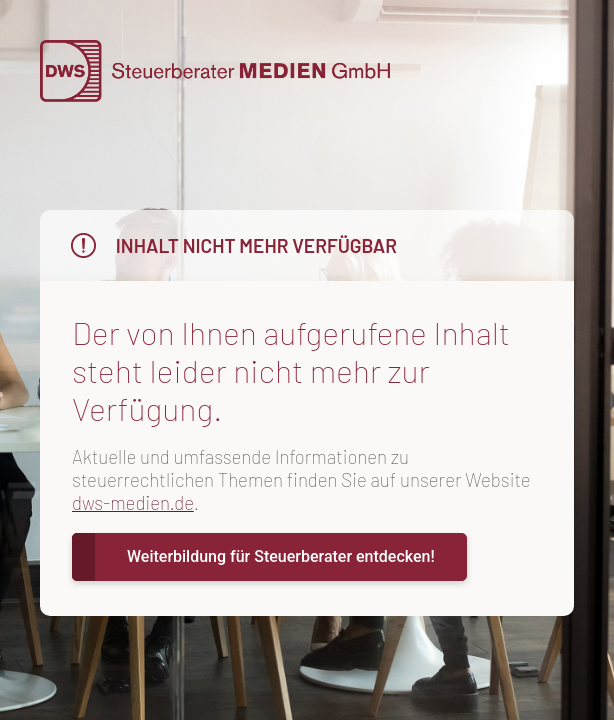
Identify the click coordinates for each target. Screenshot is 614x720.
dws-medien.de (133, 502)
